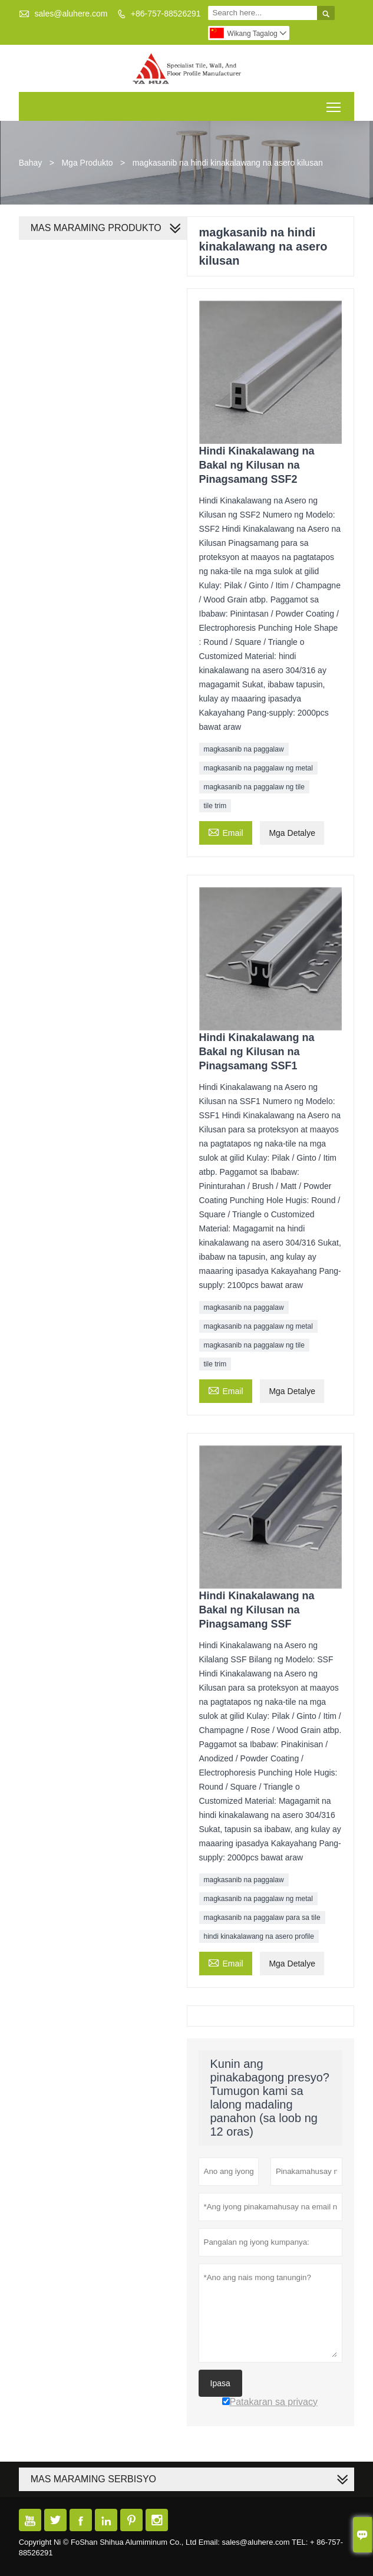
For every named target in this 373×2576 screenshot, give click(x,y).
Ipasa (220, 2383)
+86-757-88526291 (166, 13)
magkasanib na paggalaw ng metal (258, 768)
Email (225, 831)
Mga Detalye (292, 833)
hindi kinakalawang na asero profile (259, 1936)
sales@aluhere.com (71, 13)
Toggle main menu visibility (334, 103)
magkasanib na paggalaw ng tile (254, 787)
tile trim (215, 806)
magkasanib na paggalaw (244, 749)
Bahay (30, 162)
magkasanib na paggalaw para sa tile (262, 1917)
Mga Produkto (87, 162)
